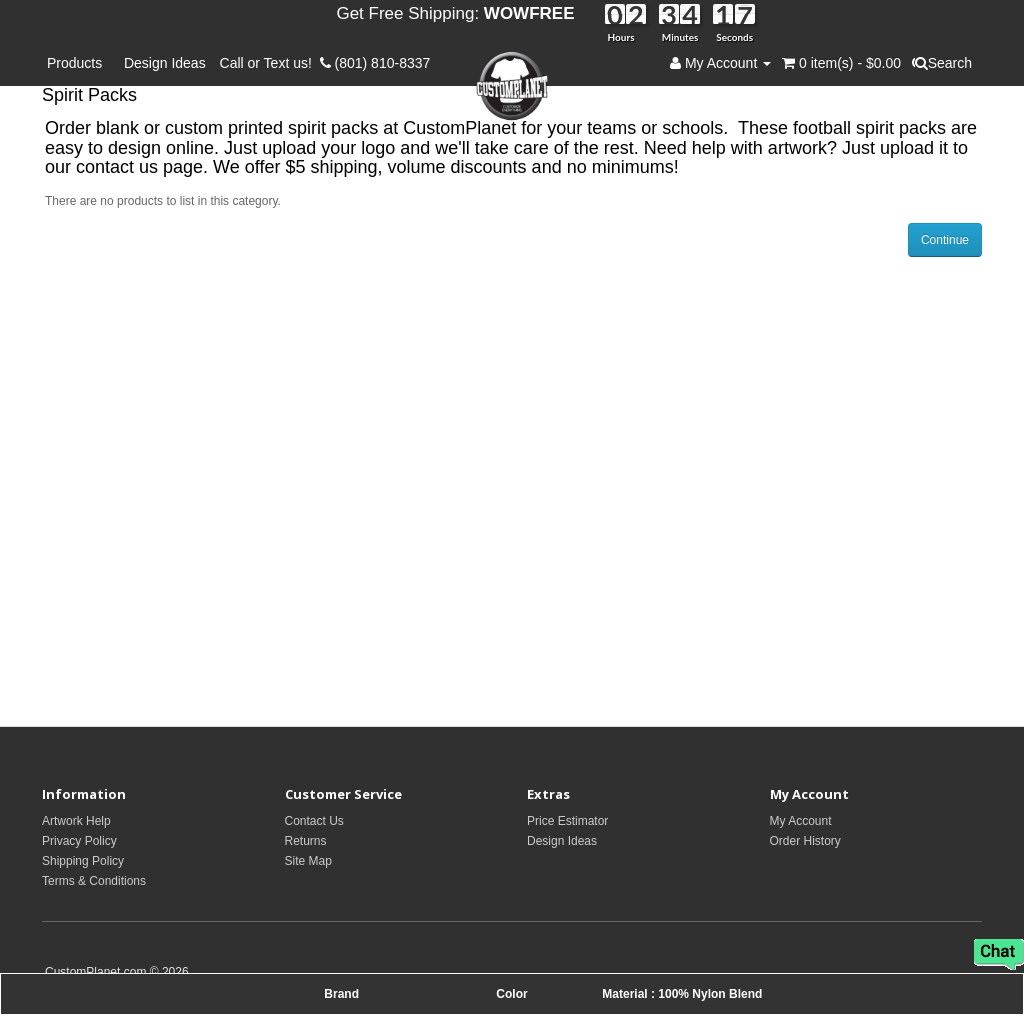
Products (78, 63)
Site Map (308, 861)
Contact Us (314, 821)
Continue (945, 240)
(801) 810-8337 (375, 63)
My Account (801, 821)
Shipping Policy (83, 861)
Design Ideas (165, 63)
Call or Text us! (270, 63)
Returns (306, 841)
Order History (805, 841)
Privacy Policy (79, 841)
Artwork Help (76, 821)
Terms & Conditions (94, 881)
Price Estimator (567, 821)
